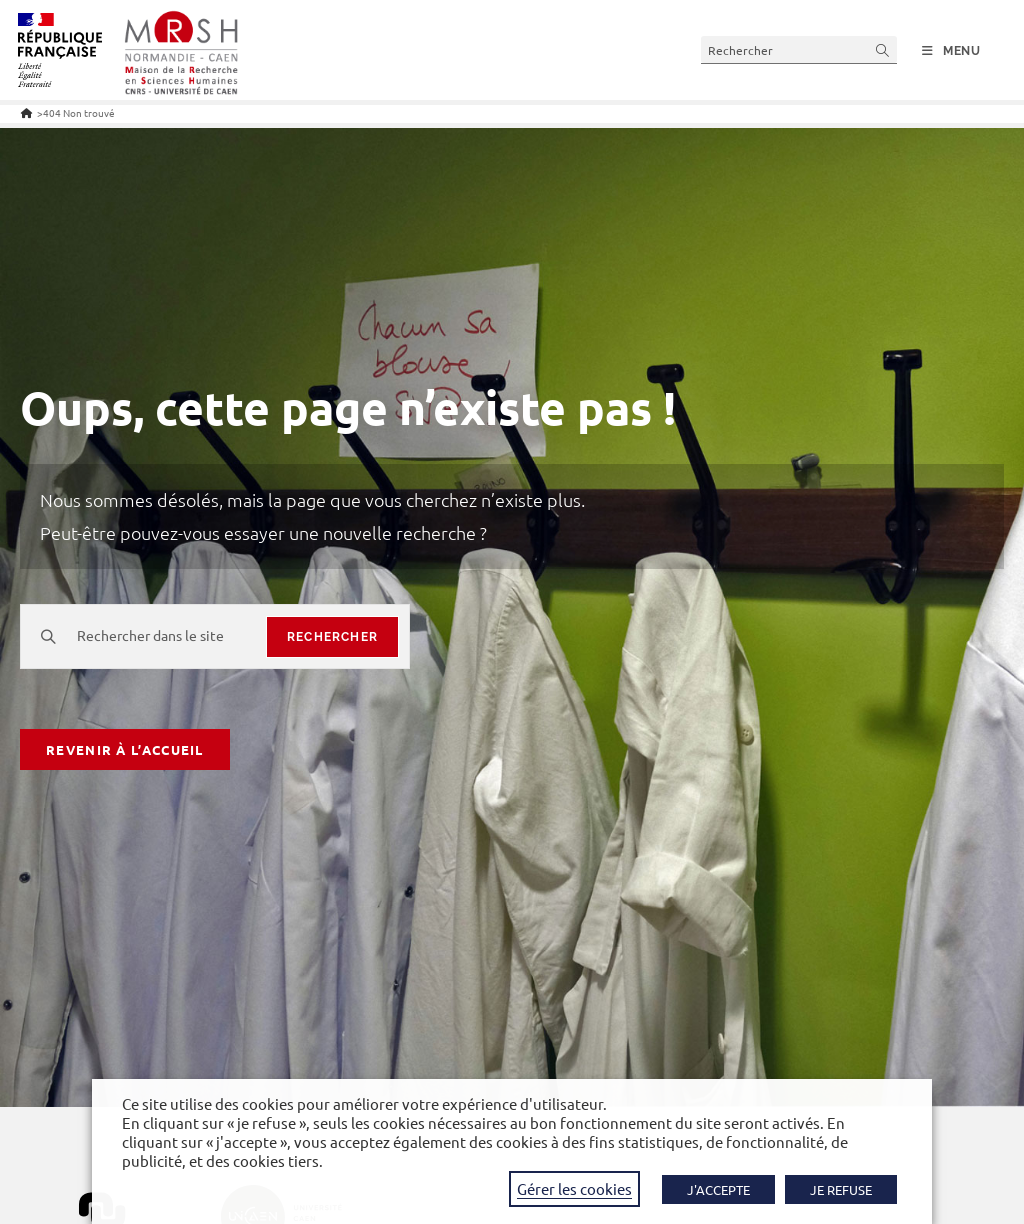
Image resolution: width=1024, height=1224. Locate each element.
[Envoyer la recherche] (883, 49)
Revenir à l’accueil (125, 749)
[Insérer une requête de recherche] (799, 49)
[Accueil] (26, 112)
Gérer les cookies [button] (574, 1188)
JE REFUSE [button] (841, 1189)
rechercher (332, 637)
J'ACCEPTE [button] (718, 1189)
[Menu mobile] (951, 51)
